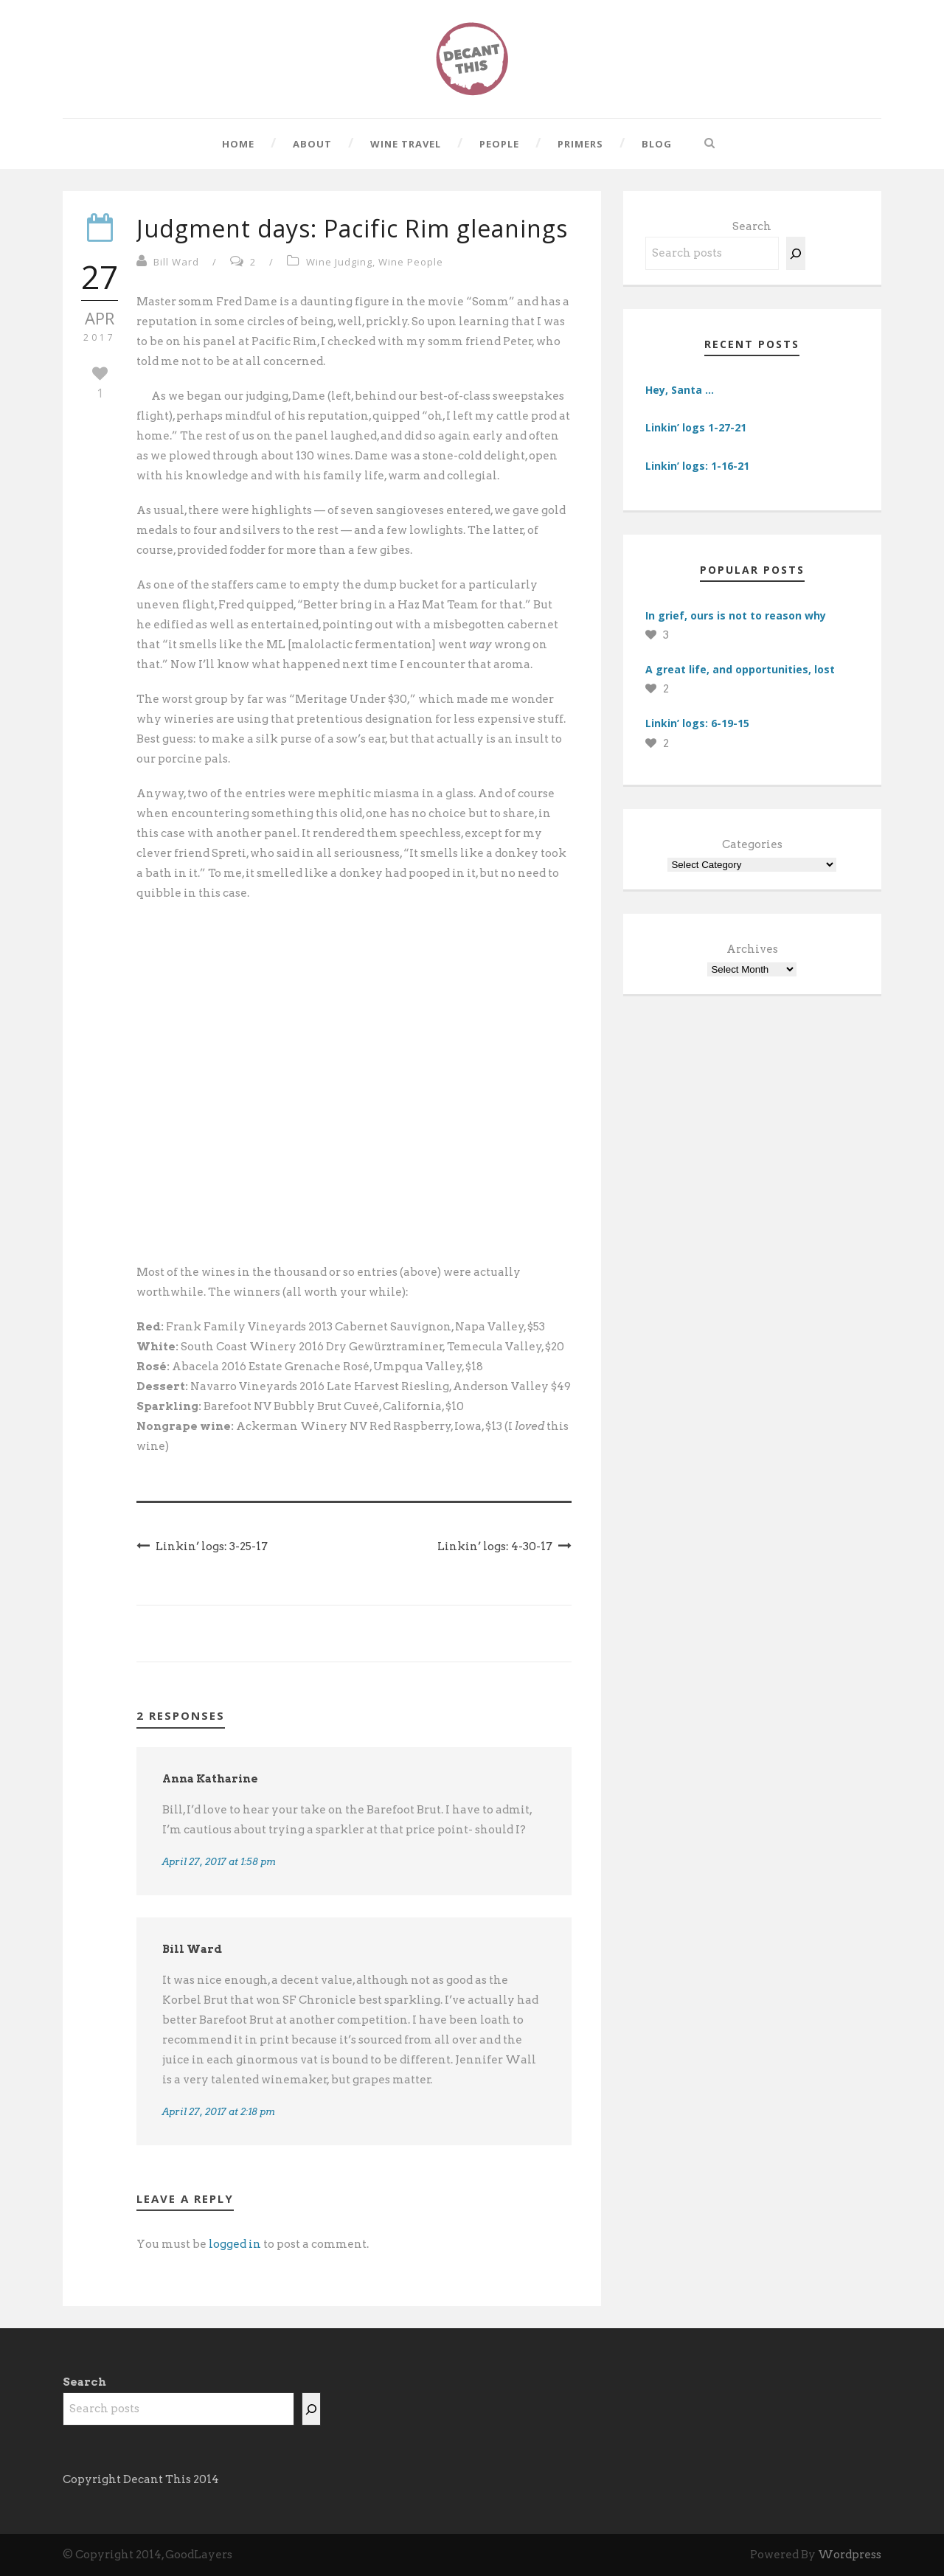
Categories (752, 844)
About (312, 143)
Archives (752, 949)
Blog (657, 143)
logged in (235, 2244)
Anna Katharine (210, 1778)
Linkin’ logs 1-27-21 (695, 427)
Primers (580, 143)
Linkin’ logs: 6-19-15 (697, 723)
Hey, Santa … (679, 390)
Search (751, 226)
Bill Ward (176, 261)
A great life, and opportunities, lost (740, 669)
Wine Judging (339, 261)
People (499, 143)
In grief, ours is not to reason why (735, 615)
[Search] (795, 253)
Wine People (410, 261)
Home (238, 143)
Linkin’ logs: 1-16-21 (697, 466)
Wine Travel (405, 143)
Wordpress (849, 2554)
